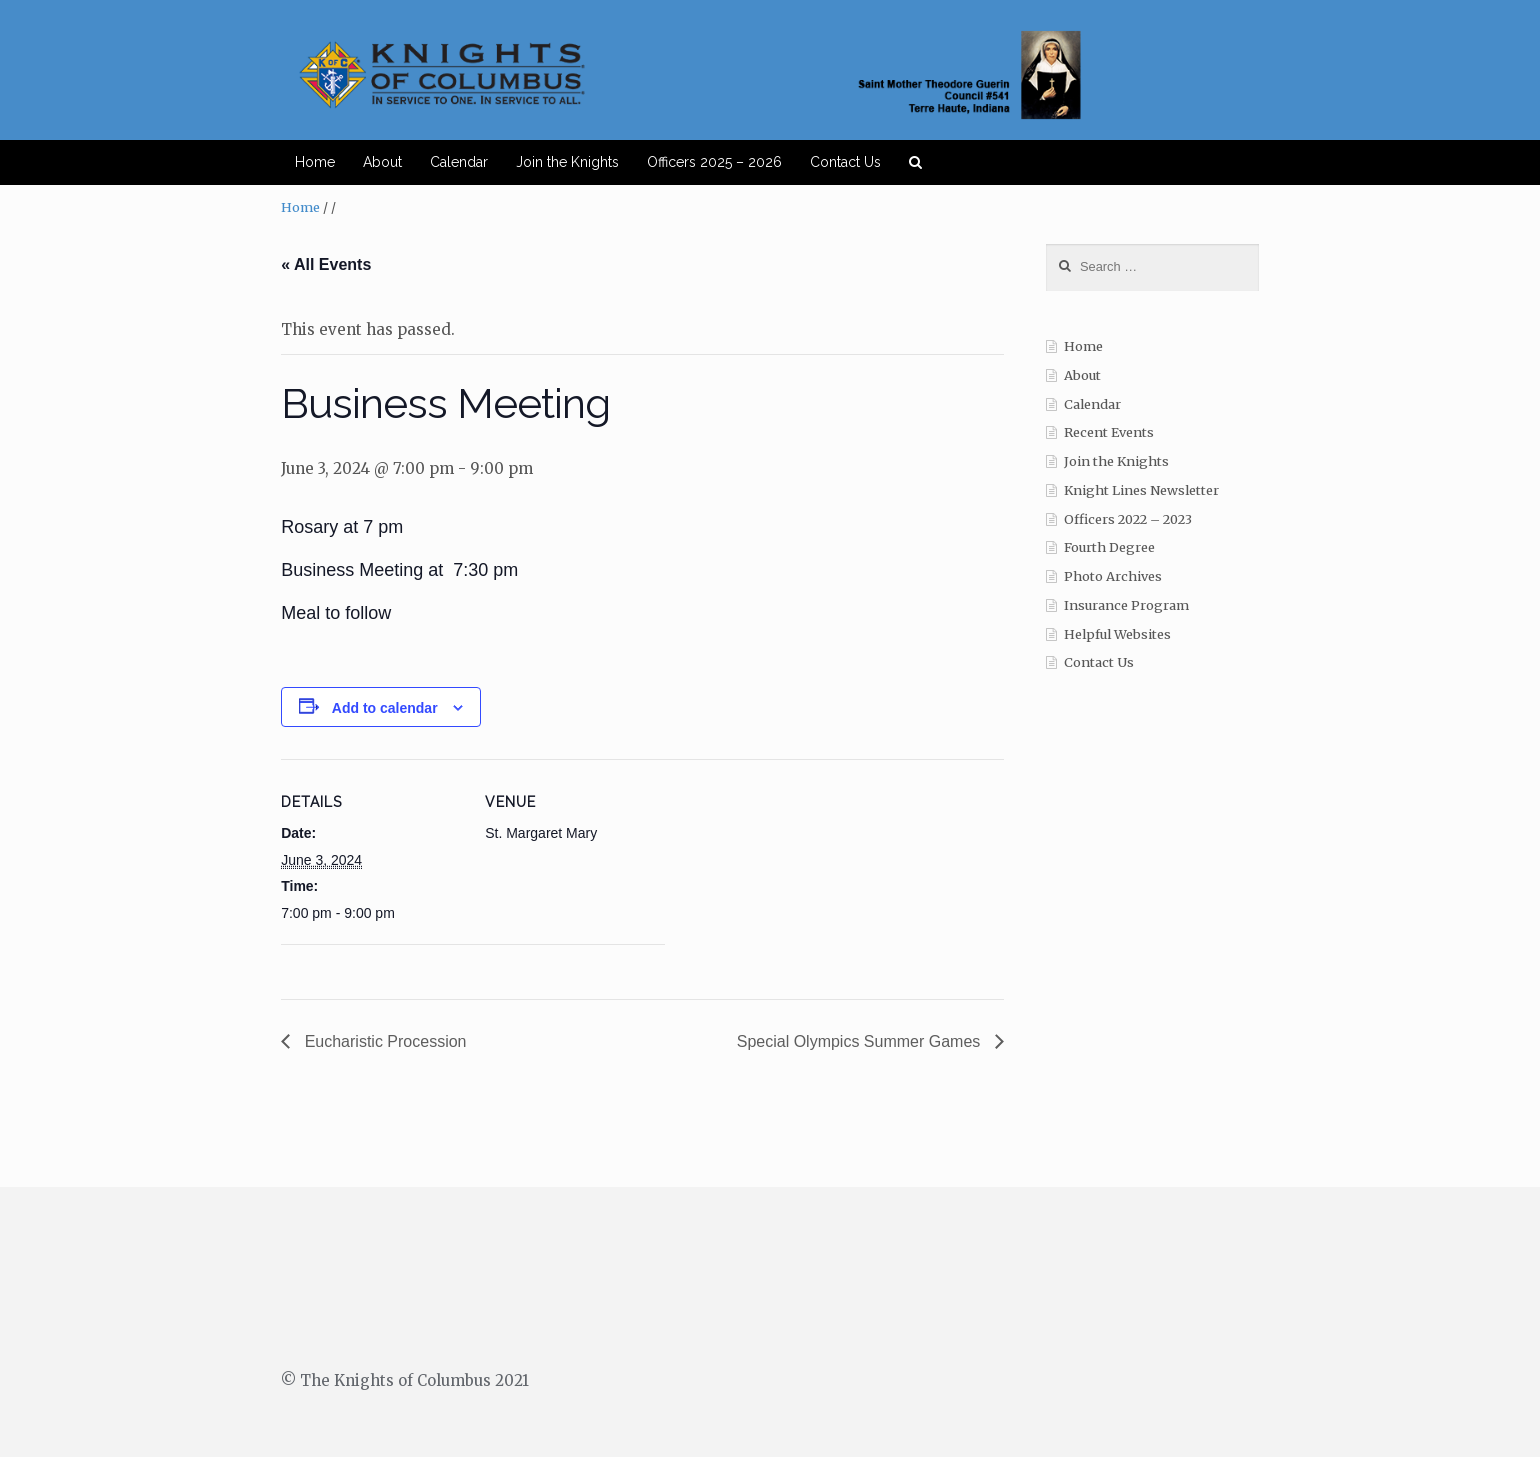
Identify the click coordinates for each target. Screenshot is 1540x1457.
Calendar (459, 162)
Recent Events (1109, 432)
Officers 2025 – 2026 (714, 162)
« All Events (326, 264)
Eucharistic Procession (383, 1041)
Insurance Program (1126, 605)
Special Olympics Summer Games (861, 1041)
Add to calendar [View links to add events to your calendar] (385, 708)
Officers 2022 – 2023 (1128, 519)
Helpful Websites (1117, 634)
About (382, 162)
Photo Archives (1113, 576)
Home (315, 162)
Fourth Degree (1109, 547)
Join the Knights (567, 162)
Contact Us (845, 162)
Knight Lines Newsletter (1141, 490)
